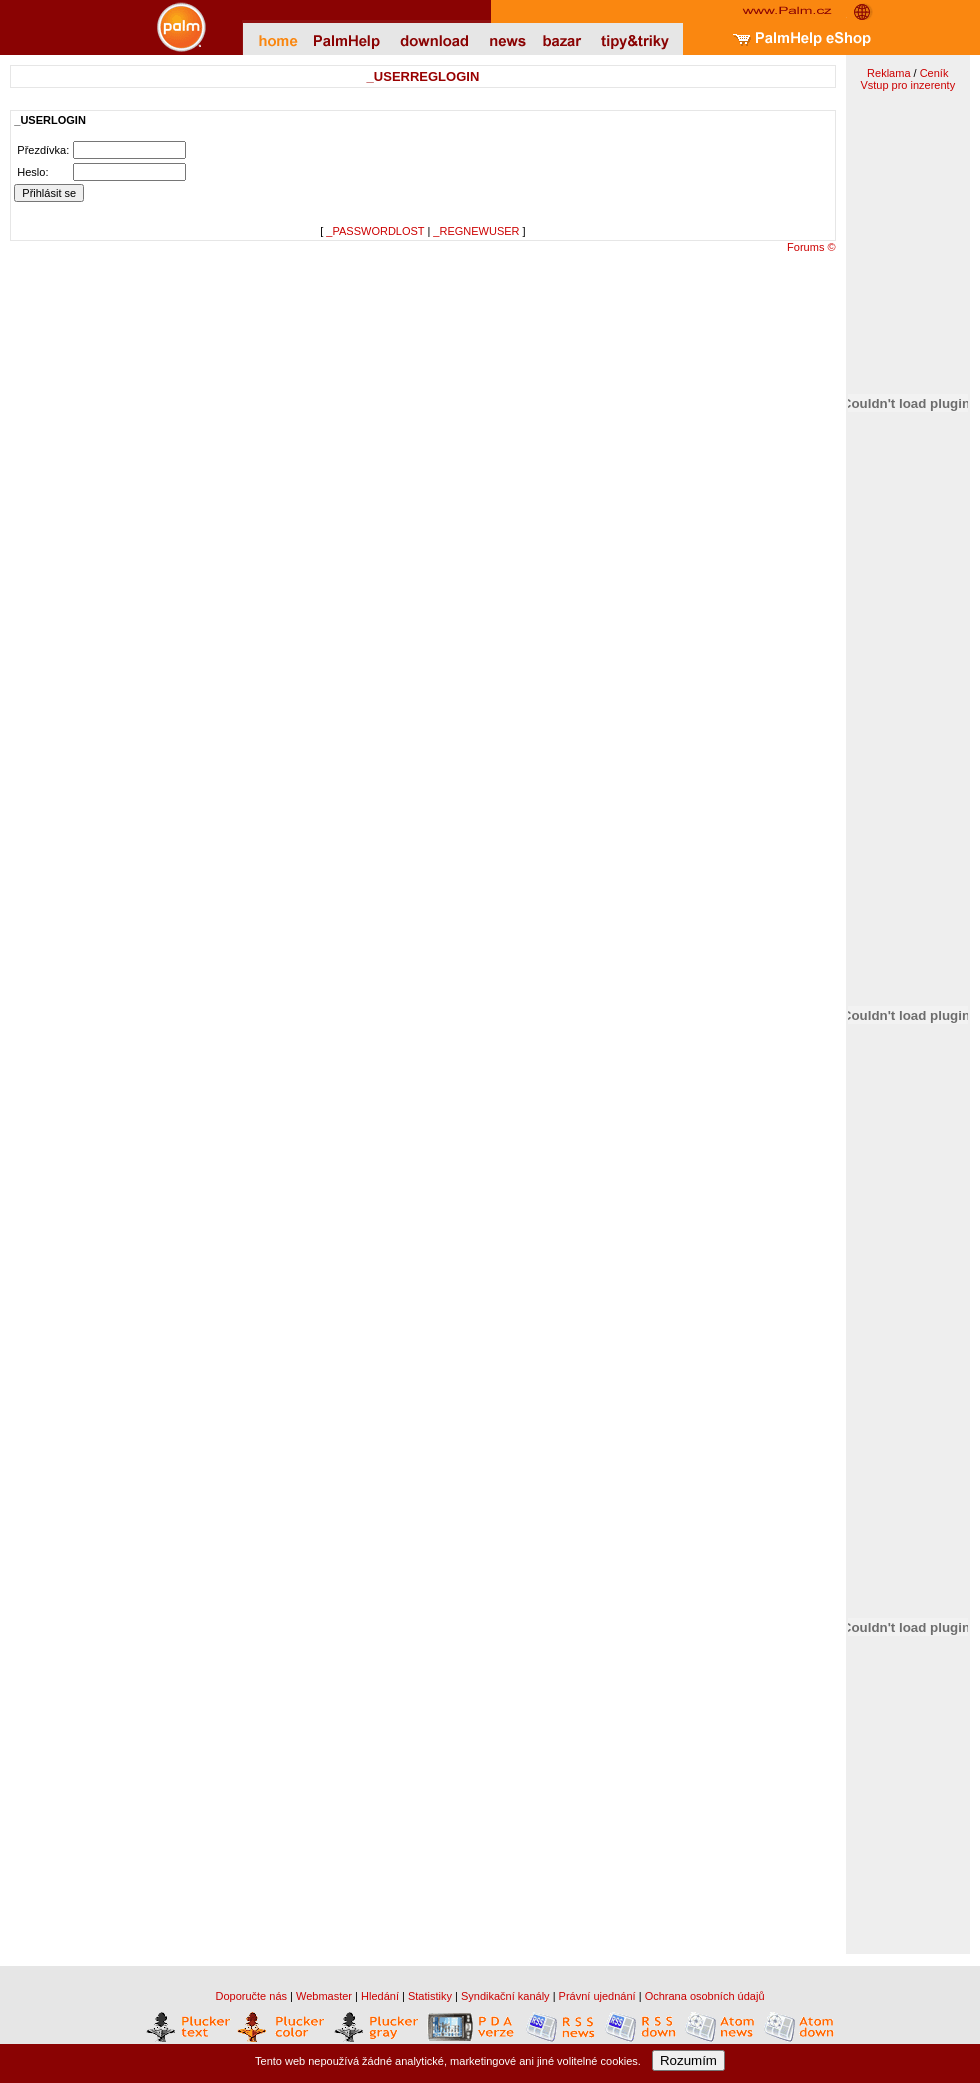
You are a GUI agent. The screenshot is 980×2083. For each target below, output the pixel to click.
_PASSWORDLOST (375, 231)
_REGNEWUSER (476, 231)
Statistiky (430, 1996)
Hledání (380, 1996)
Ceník (934, 73)
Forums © (811, 247)
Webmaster (324, 1996)
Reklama (888, 73)
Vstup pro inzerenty (907, 85)
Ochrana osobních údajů (705, 1996)
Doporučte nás (251, 1996)
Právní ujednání (597, 1996)
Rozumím (688, 2060)
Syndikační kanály (505, 1996)
